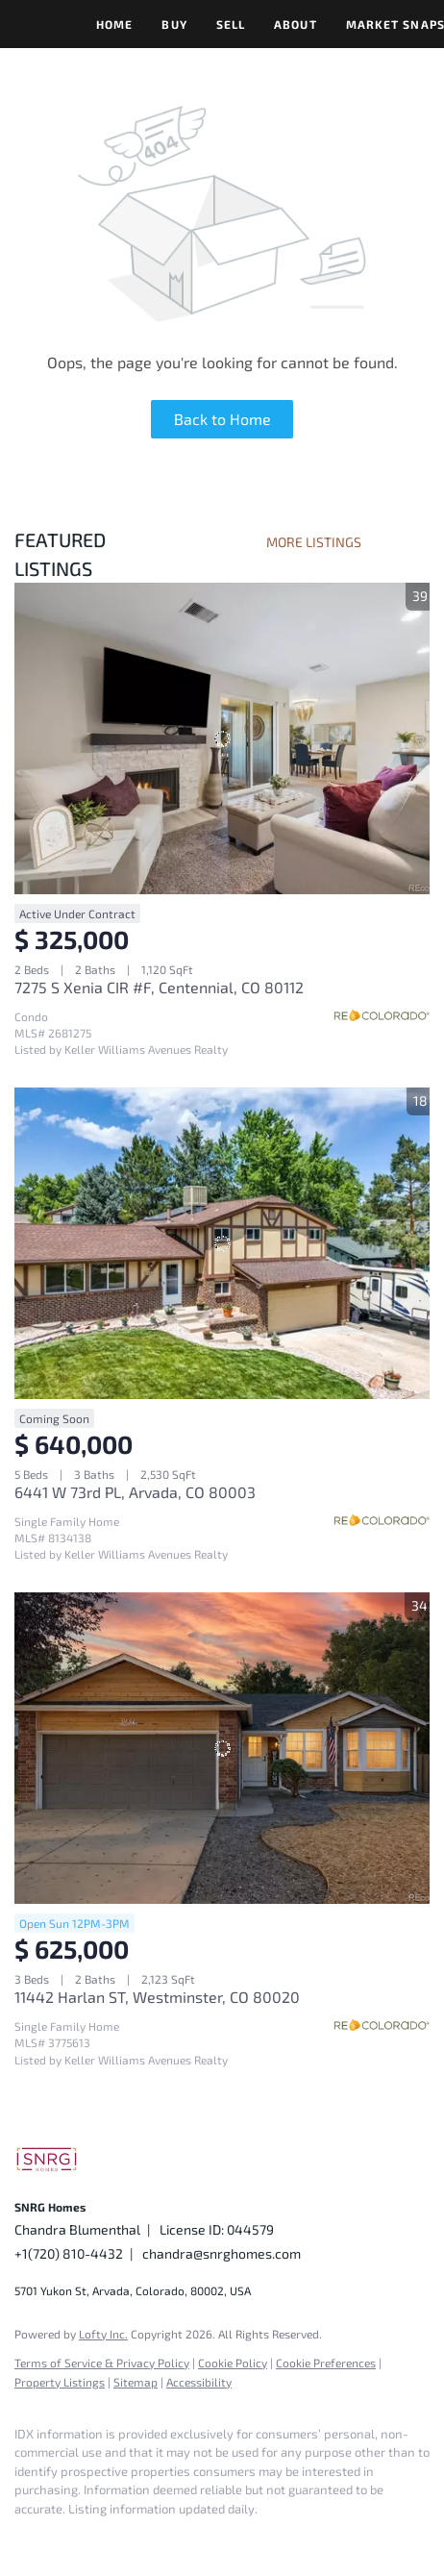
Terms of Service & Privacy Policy (101, 2362)
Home (114, 24)
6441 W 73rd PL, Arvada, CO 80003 (135, 1492)
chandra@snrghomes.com (221, 2253)
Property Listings (59, 2381)
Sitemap (135, 2381)
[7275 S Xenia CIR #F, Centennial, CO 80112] (222, 738)
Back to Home (222, 419)
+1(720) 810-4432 (68, 2253)
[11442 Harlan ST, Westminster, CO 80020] (222, 1748)
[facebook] (24, 2537)
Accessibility (199, 2381)
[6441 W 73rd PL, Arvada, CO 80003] (222, 1243)
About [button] (295, 24)
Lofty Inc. (103, 2333)
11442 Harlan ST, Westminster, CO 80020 (157, 1997)
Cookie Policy (232, 2362)
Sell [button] (230, 24)
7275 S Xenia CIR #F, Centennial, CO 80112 (159, 987)
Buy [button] (173, 24)
